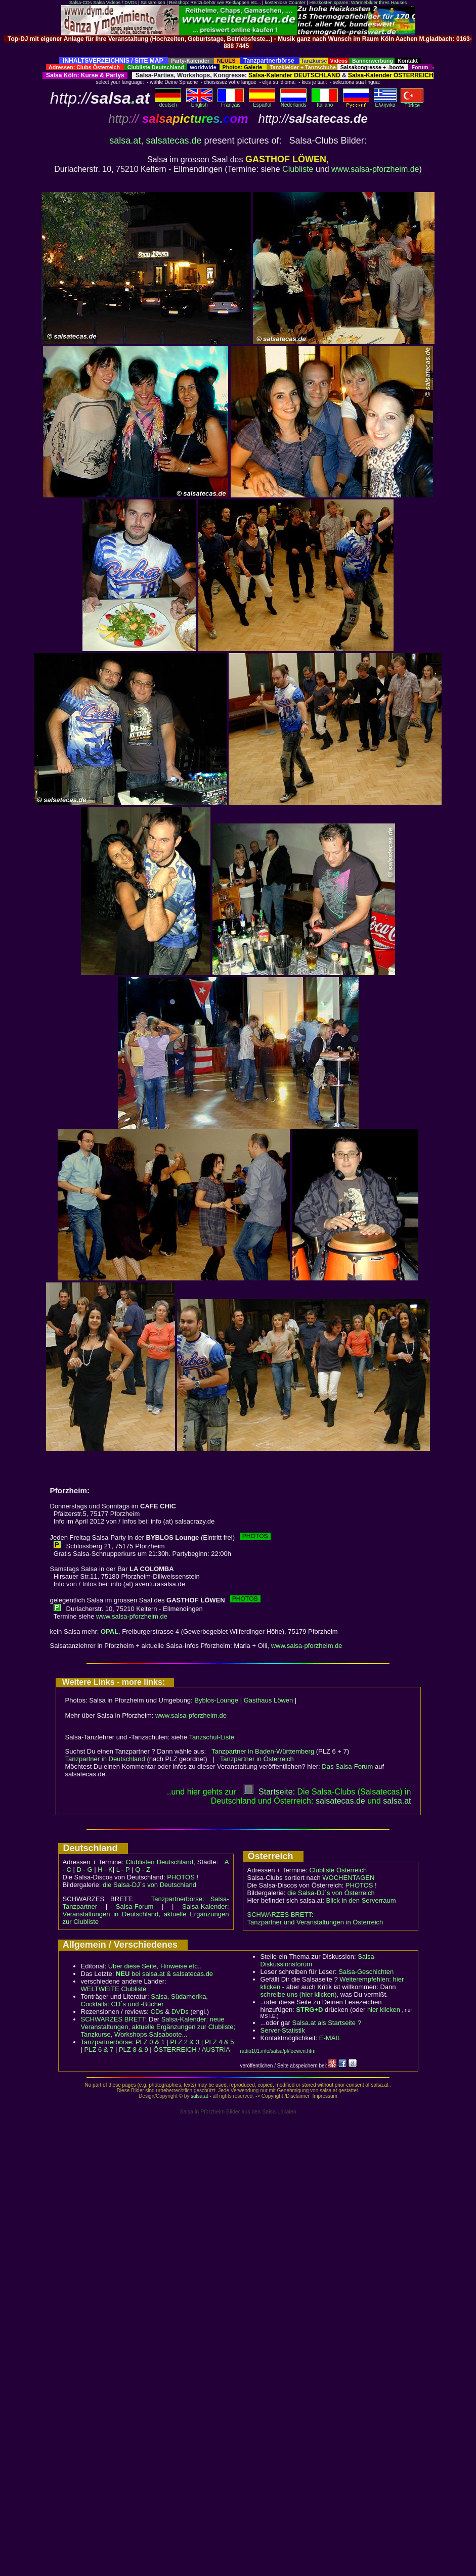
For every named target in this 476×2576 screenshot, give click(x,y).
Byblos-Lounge (216, 1700)
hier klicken (383, 2009)
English (199, 103)
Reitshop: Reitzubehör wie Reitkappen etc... (215, 2)
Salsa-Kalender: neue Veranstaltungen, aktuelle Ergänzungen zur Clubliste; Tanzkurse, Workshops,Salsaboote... (158, 2026)
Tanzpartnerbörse (106, 2042)
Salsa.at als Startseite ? (326, 2023)
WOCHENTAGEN (348, 1877)
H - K (105, 1869)
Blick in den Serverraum (361, 1900)
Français (231, 103)
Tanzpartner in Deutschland (105, 1759)
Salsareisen (153, 2)
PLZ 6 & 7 (99, 2049)
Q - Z (142, 1869)
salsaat (397, 1801)
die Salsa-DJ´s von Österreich (331, 1893)
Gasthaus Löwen (268, 1700)
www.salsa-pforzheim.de (375, 169)
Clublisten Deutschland (159, 1862)
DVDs (180, 2011)
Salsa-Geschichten (366, 1971)
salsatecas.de (173, 140)
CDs (157, 2011)
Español (262, 103)
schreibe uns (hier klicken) (299, 1994)
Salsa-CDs (80, 2)
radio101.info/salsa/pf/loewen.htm (278, 2051)
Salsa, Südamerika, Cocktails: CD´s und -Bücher (144, 2000)
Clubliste (297, 169)
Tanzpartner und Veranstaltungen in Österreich (315, 1922)
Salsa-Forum (134, 1906)
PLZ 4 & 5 (219, 2042)
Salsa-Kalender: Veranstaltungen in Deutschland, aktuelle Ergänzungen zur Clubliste (146, 1914)
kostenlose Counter (285, 2)
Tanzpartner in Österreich (257, 1759)
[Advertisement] (238, 53)
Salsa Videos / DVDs (115, 2)
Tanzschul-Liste (211, 1737)
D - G (84, 1869)
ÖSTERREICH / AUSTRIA (191, 2049)
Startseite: (269, 1791)
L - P (123, 1869)
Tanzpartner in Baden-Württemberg (262, 1751)
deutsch (168, 103)
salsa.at (125, 140)
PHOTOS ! (182, 1877)
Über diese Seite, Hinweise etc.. (154, 1966)
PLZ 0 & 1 (150, 2042)
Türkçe (412, 103)
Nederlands (293, 103)
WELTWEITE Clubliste (114, 1989)
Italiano (325, 103)
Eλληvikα (385, 103)
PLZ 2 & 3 (184, 2042)
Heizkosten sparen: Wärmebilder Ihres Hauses (358, 2)
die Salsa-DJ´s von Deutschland (149, 1885)
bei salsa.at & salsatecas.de (164, 1973)
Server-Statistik (283, 2030)
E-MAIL (330, 2038)
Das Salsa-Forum (347, 1766)
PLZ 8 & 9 (133, 2049)
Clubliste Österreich (337, 1870)
